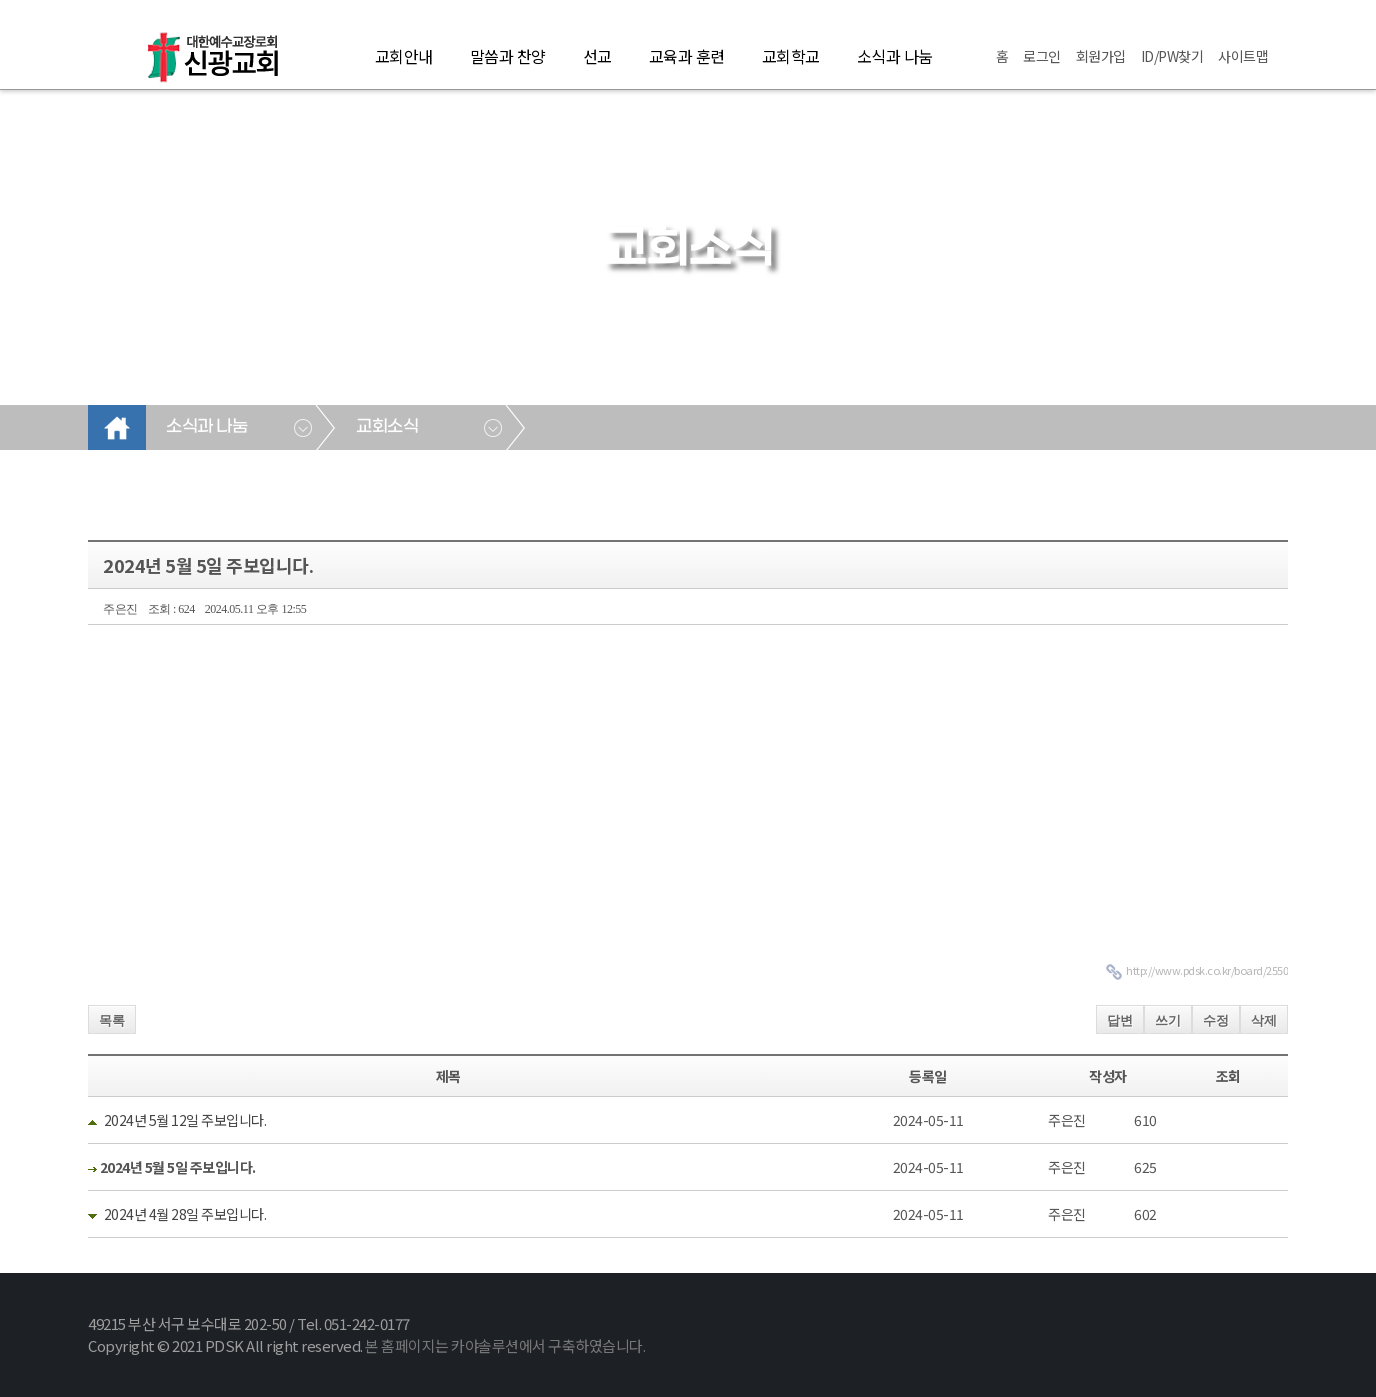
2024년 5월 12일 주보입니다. (185, 1120)
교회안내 (404, 56)
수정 (1216, 1020)
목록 (112, 1020)
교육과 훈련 (687, 56)
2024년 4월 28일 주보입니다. (185, 1214)
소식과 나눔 (895, 56)
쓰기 (1168, 1020)
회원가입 (1101, 56)
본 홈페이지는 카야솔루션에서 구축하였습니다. (505, 1345)
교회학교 (791, 56)
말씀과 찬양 (508, 56)
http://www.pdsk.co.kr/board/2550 (1207, 970)
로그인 (1042, 56)
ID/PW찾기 (1172, 56)
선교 (597, 56)
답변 (1120, 1020)
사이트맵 (1243, 56)
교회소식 (387, 427)
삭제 (1264, 1020)
